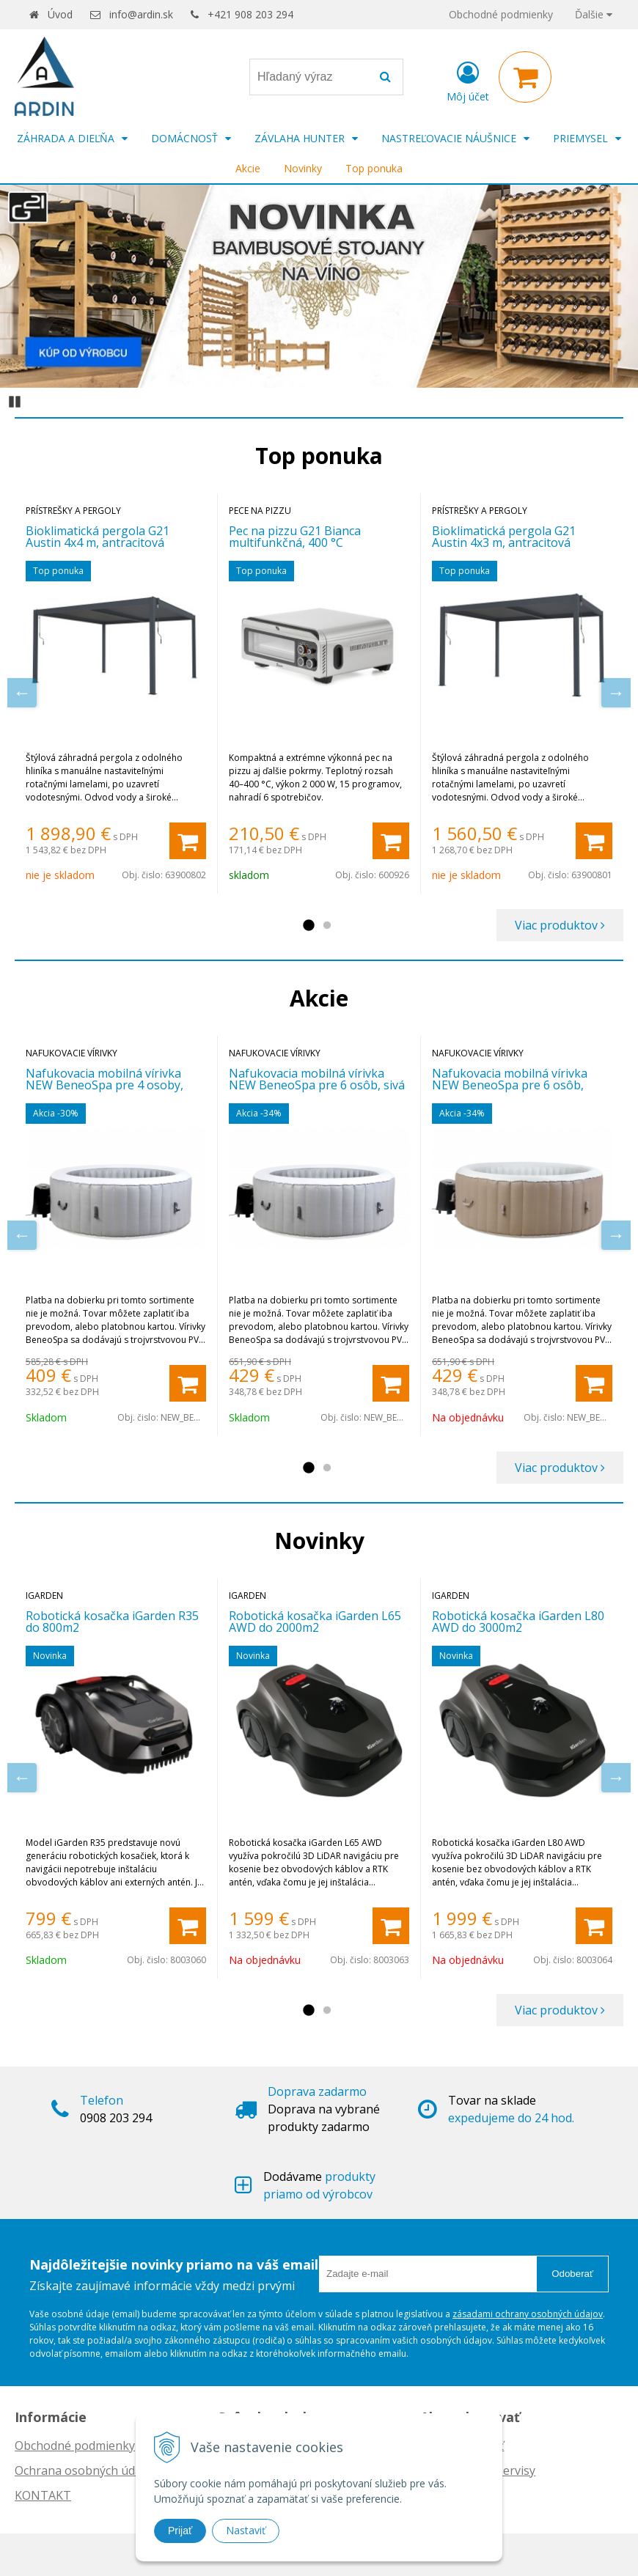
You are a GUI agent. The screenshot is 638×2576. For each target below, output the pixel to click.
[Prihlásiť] (468, 80)
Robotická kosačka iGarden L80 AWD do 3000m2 (518, 1621)
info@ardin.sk (141, 14)
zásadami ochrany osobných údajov (527, 2314)
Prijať (180, 2530)
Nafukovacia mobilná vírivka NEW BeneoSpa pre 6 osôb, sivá (317, 1079)
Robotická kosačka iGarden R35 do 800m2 (112, 1621)
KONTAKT (43, 2495)
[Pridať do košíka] (187, 841)
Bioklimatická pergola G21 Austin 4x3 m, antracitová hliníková (504, 542)
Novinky (303, 168)
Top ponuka (374, 168)
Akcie (247, 168)
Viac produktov (560, 925)
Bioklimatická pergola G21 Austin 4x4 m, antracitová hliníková (97, 542)
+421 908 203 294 (250, 14)
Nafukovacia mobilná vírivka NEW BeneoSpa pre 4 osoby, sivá (104, 1085)
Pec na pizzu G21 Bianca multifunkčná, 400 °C (295, 537)
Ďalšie (593, 14)
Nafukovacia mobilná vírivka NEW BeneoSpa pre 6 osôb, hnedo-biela (509, 1085)
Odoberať (572, 2273)
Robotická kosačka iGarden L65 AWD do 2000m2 (315, 1621)
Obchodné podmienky (501, 14)
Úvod (60, 14)
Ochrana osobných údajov (86, 2470)
